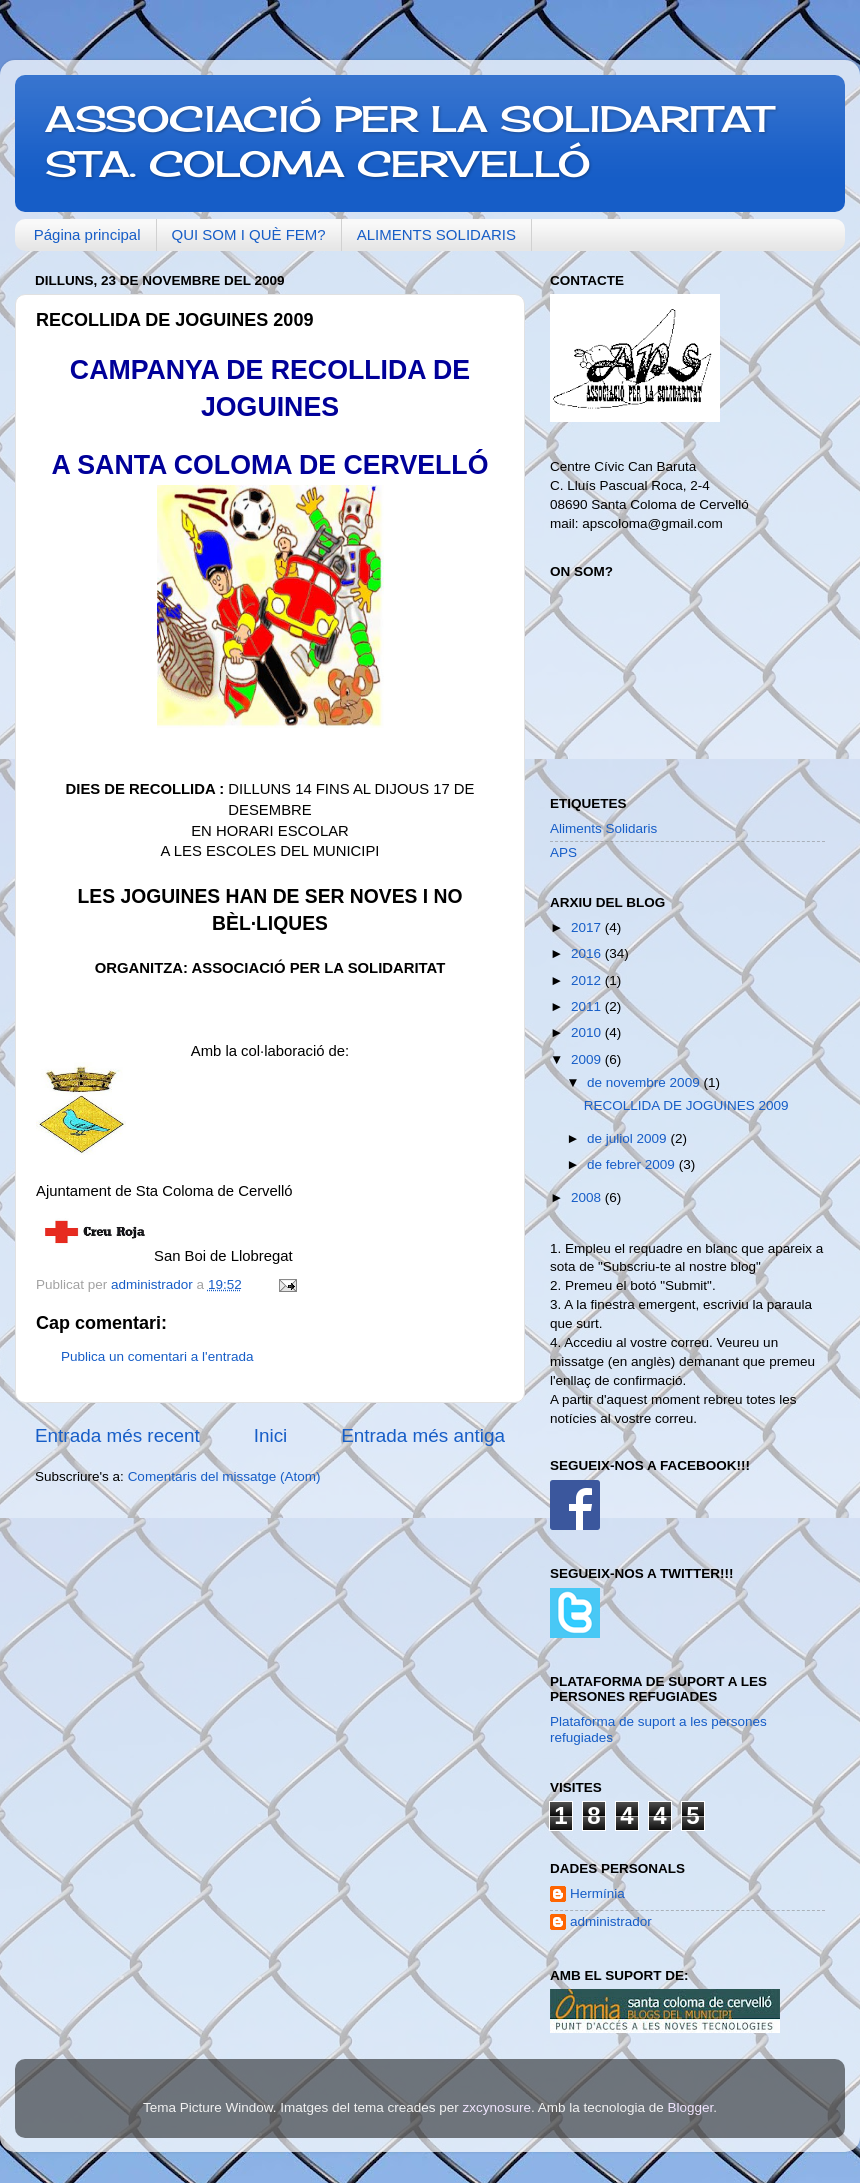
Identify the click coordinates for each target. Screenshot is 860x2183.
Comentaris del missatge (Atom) (224, 1476)
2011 (588, 1006)
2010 (588, 1032)
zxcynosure (497, 2107)
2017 (588, 927)
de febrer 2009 (633, 1164)
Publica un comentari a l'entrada (157, 1356)
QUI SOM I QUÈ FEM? (249, 234)
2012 (588, 980)
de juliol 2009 (628, 1138)
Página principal (87, 234)
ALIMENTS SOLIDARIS (436, 234)
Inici (271, 1435)
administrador (611, 1921)
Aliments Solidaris (603, 828)
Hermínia (597, 1893)
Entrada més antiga (423, 1435)
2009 (588, 1059)
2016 (588, 953)
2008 (588, 1197)
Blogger (690, 2107)
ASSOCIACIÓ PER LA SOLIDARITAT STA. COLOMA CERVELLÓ (408, 141)
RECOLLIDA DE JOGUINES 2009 (686, 1105)
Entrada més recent (117, 1435)
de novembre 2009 (645, 1082)
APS (563, 852)
